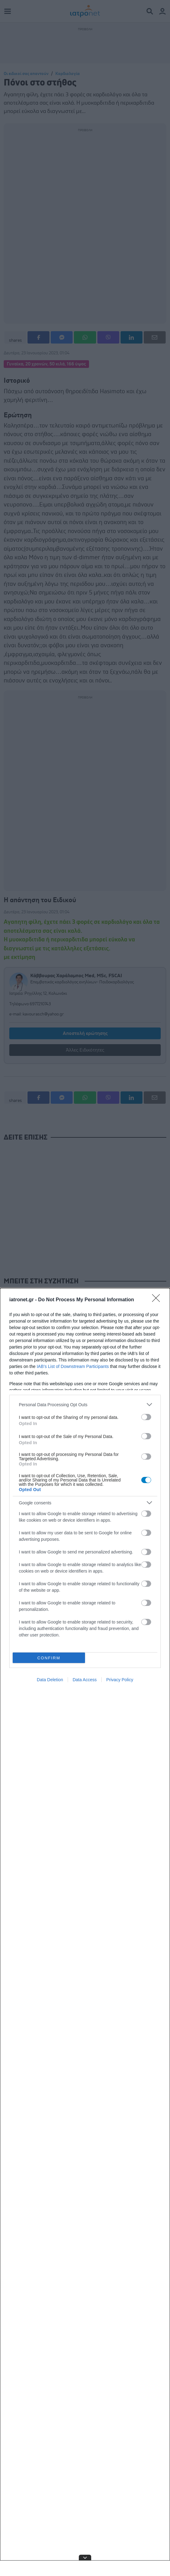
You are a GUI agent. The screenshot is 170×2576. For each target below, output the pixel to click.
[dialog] (85, 1932)
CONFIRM (49, 1658)
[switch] (146, 1417)
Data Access (85, 1679)
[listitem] (85, 1404)
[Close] (158, 1300)
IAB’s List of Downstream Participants (73, 1366)
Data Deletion (50, 1679)
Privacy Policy (119, 1679)
